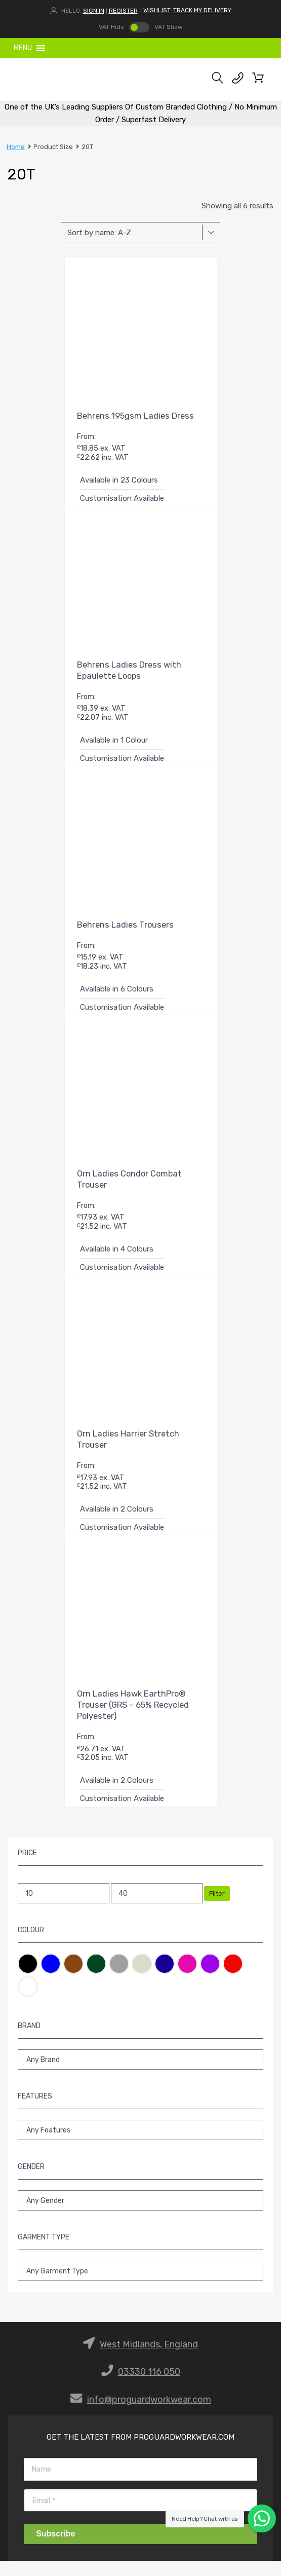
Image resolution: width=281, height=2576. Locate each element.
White (28, 1986)
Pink (187, 1964)
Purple (210, 1964)
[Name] (140, 2469)
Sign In (93, 10)
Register (123, 10)
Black (28, 1964)
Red (233, 1964)
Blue (51, 1964)
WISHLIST (157, 10)
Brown (73, 1964)
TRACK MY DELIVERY (202, 10)
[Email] (140, 2500)
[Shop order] (140, 232)
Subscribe (55, 2533)
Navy (164, 1964)
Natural (142, 1964)
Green (96, 1964)
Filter (217, 1893)
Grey (119, 1964)
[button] (23, 48)
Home (16, 147)
